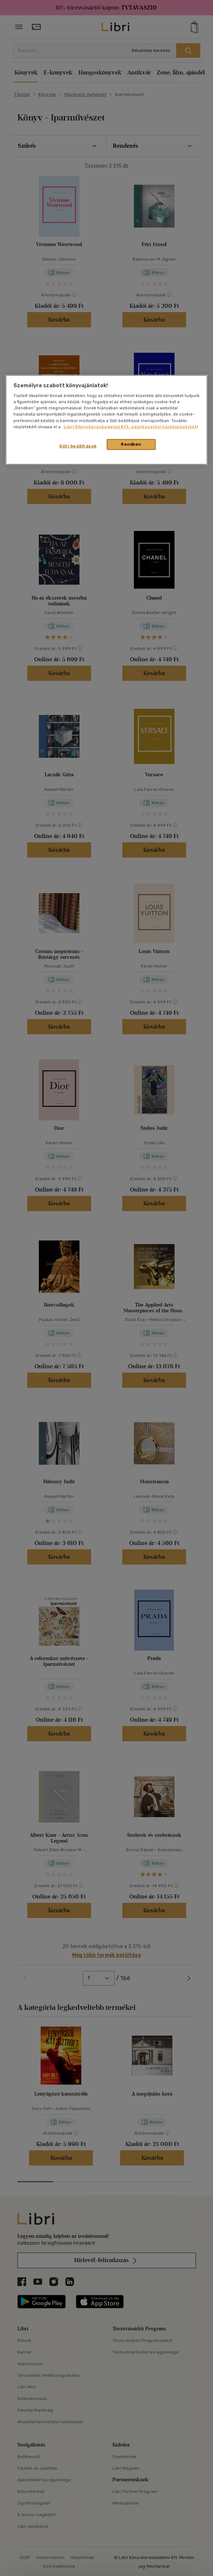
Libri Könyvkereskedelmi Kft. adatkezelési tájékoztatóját (130, 426)
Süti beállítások (78, 445)
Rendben (131, 443)
